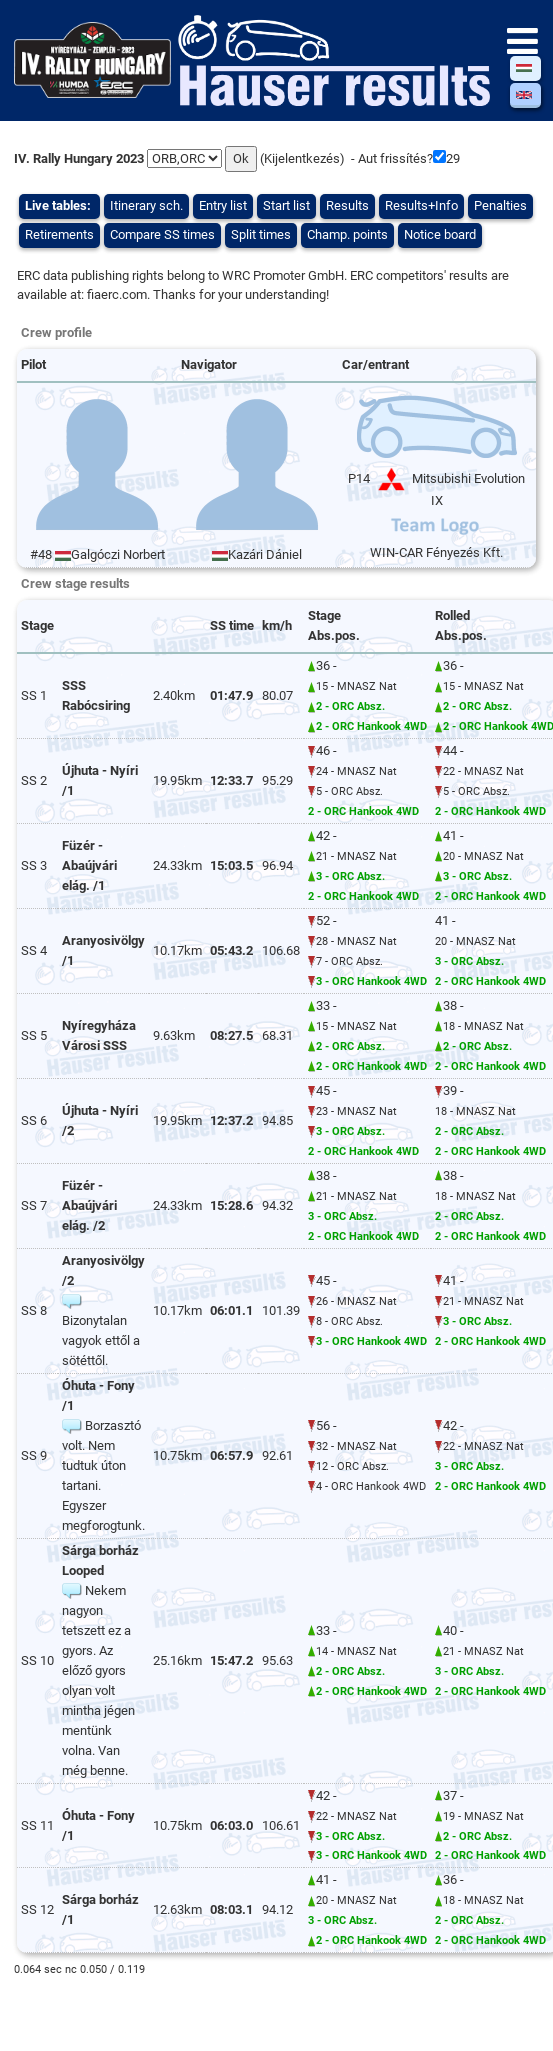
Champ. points (347, 234)
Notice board (440, 234)
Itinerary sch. (146, 205)
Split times (261, 234)
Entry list (223, 205)
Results (347, 205)
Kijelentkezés (302, 158)
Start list (286, 205)
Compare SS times (162, 234)
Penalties (500, 205)
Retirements (59, 234)
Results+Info (421, 205)
